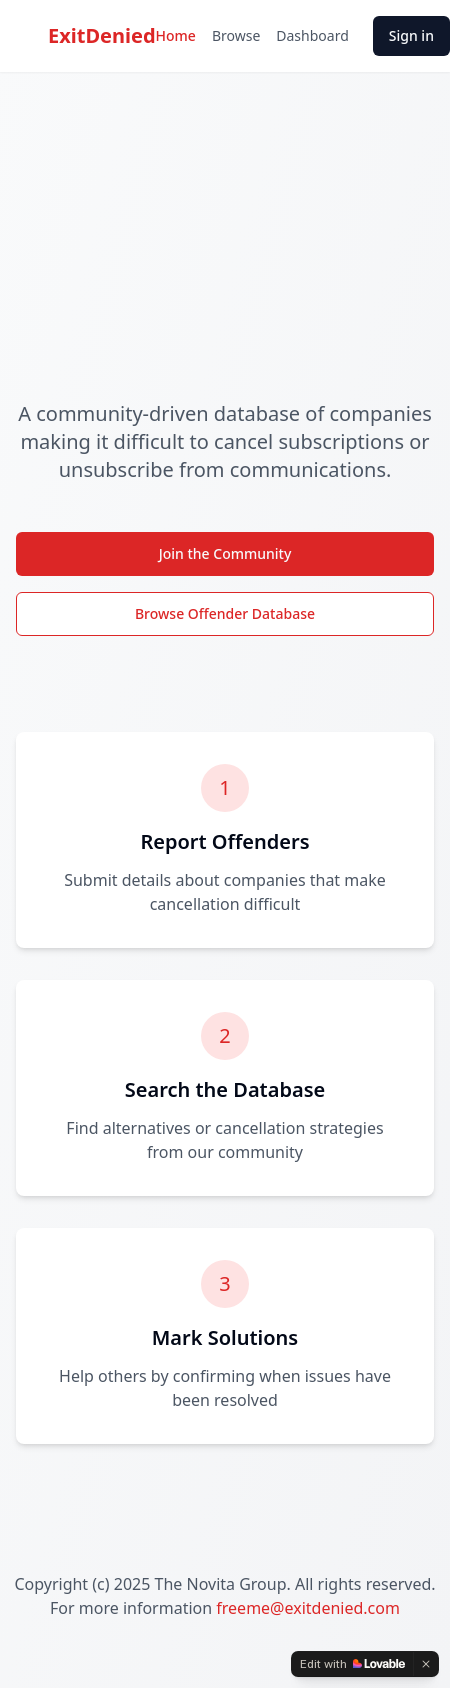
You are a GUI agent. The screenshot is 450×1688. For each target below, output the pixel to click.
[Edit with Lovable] (352, 1664)
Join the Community (225, 553)
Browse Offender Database (225, 613)
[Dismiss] (426, 1664)
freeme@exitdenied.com (308, 1608)
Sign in (411, 35)
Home (176, 35)
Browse (236, 35)
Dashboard (312, 35)
